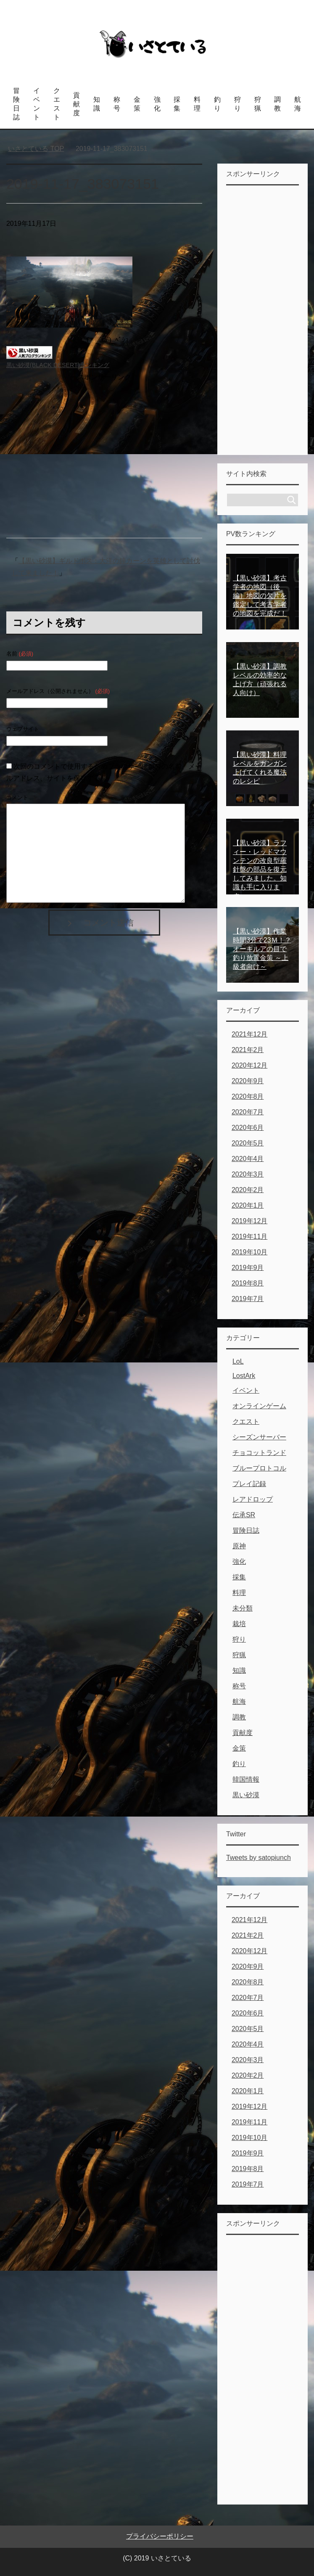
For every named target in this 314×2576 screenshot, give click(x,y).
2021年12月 (249, 1034)
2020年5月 (248, 1143)
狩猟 (257, 104)
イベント (36, 104)
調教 (277, 104)
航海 (297, 104)
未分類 (242, 1608)
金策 (137, 104)
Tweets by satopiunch (258, 1857)
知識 (96, 104)
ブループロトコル (259, 1468)
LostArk (243, 1375)
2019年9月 (248, 1267)
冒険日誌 (16, 104)
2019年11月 (249, 1236)
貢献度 (76, 104)
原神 (239, 1546)
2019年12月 (249, 1221)
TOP (36, 148)
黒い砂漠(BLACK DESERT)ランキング (57, 365)
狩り (237, 104)
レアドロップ (252, 1499)
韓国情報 (245, 1779)
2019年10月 (249, 1252)
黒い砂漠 (245, 1794)
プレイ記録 (249, 1483)
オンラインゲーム (259, 1406)
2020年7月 (248, 1112)
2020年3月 (248, 1174)
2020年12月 (249, 1065)
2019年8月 (248, 1283)
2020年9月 (248, 1080)
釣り (217, 104)
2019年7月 (248, 1298)
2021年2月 (248, 1049)
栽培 (239, 1623)
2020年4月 (248, 1158)
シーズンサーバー (259, 1437)
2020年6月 (248, 1127)
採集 (177, 104)
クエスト (56, 104)
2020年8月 (248, 1096)
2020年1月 (248, 1205)
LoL (238, 1361)
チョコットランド (259, 1452)
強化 (157, 104)
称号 (116, 104)
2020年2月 (248, 1189)
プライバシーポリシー (159, 2536)
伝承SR (243, 1514)
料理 (197, 104)
